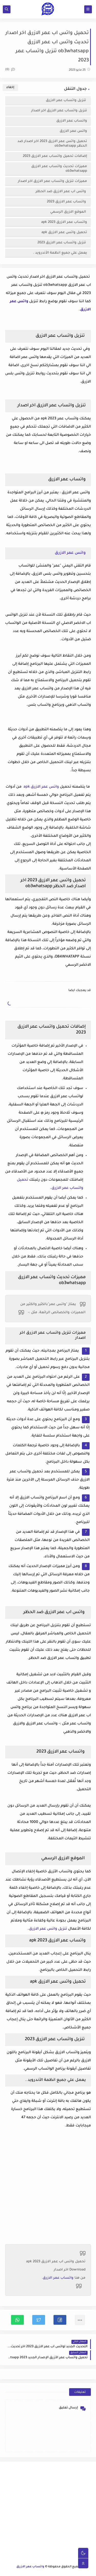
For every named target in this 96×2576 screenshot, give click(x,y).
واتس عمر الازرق (73, 131)
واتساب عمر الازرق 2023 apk (64, 222)
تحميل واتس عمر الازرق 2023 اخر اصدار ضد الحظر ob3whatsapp (52, 143)
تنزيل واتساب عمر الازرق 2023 (62, 243)
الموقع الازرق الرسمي (68, 212)
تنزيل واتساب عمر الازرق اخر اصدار (59, 111)
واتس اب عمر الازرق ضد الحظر (61, 191)
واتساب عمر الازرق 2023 (66, 202)
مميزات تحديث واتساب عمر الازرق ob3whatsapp (59, 169)
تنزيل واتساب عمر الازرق (66, 100)
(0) (10, 69)
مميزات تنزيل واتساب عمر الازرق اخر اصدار (52, 181)
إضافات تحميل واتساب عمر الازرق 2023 (55, 156)
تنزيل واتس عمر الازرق (48, 1929)
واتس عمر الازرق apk (41, 787)
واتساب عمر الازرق (71, 121)
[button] (60, 2320)
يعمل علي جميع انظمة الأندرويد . (60, 253)
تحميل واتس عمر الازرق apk (64, 232)
